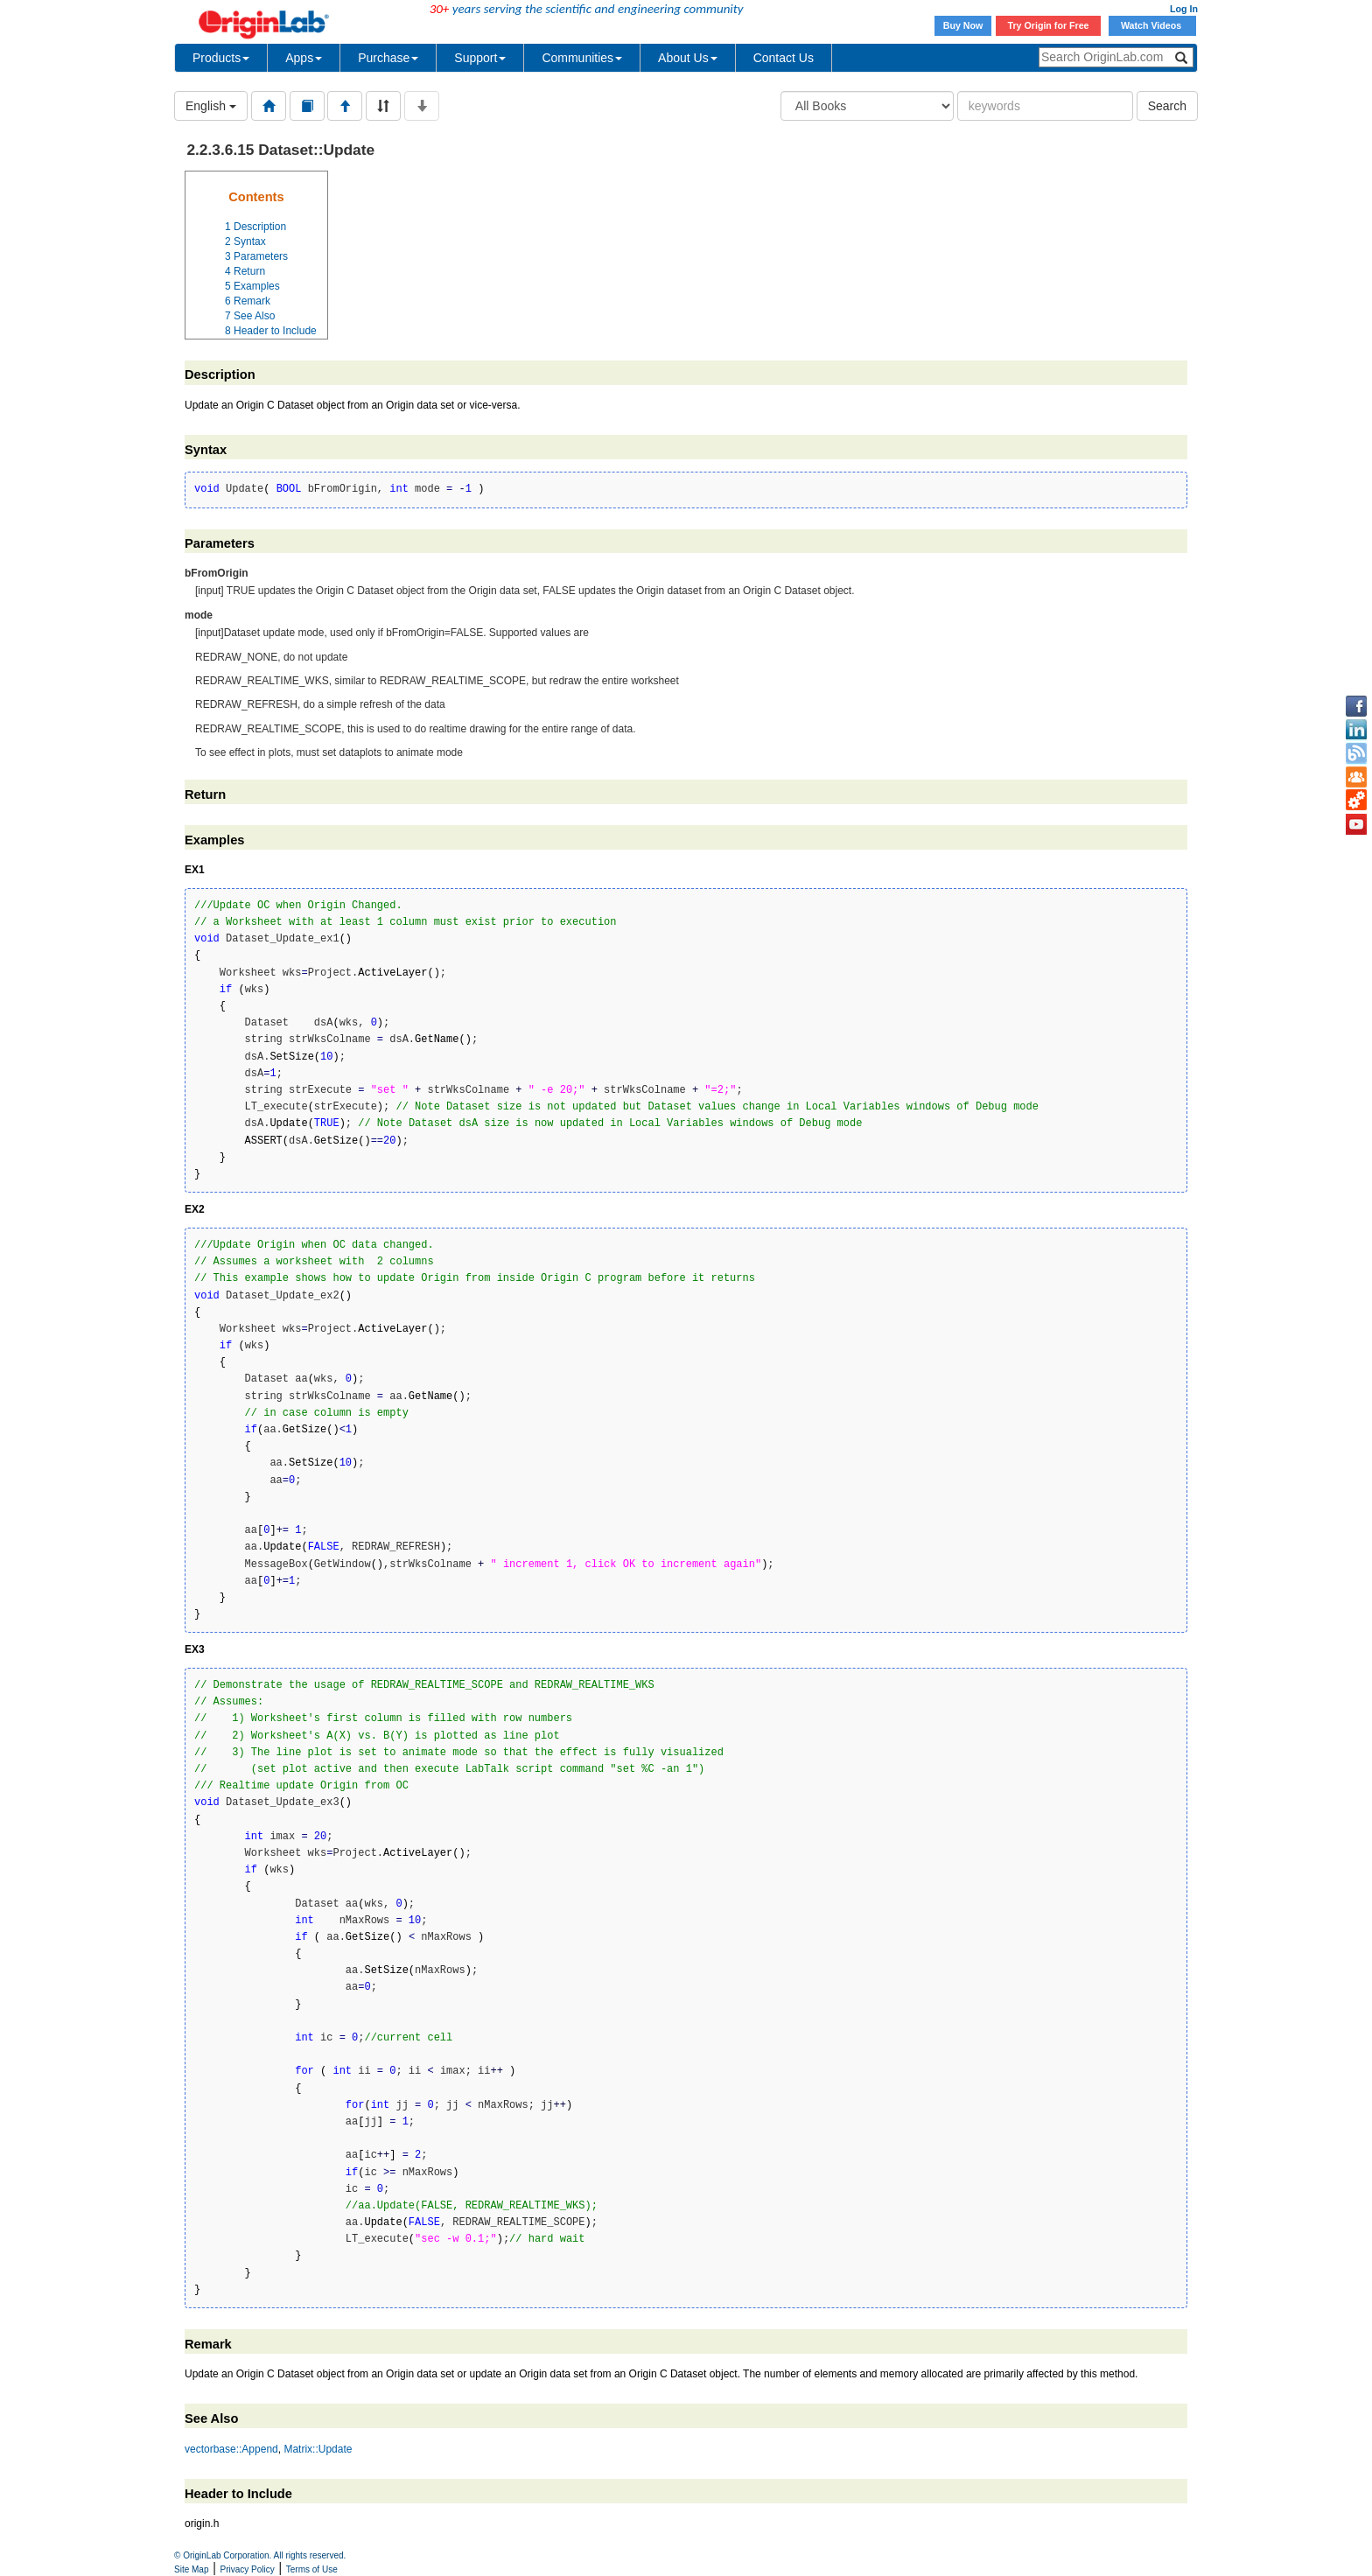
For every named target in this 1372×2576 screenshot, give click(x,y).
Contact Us (783, 58)
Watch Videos (1152, 25)
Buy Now (963, 25)
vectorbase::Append (231, 2449)
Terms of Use (312, 2569)
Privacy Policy (247, 2569)
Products (220, 58)
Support (480, 58)
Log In (1184, 9)
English (211, 106)
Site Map (191, 2569)
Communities (582, 58)
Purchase (388, 58)
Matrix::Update (318, 2449)
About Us (688, 58)
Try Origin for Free (1048, 25)
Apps (303, 58)
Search (1167, 106)
